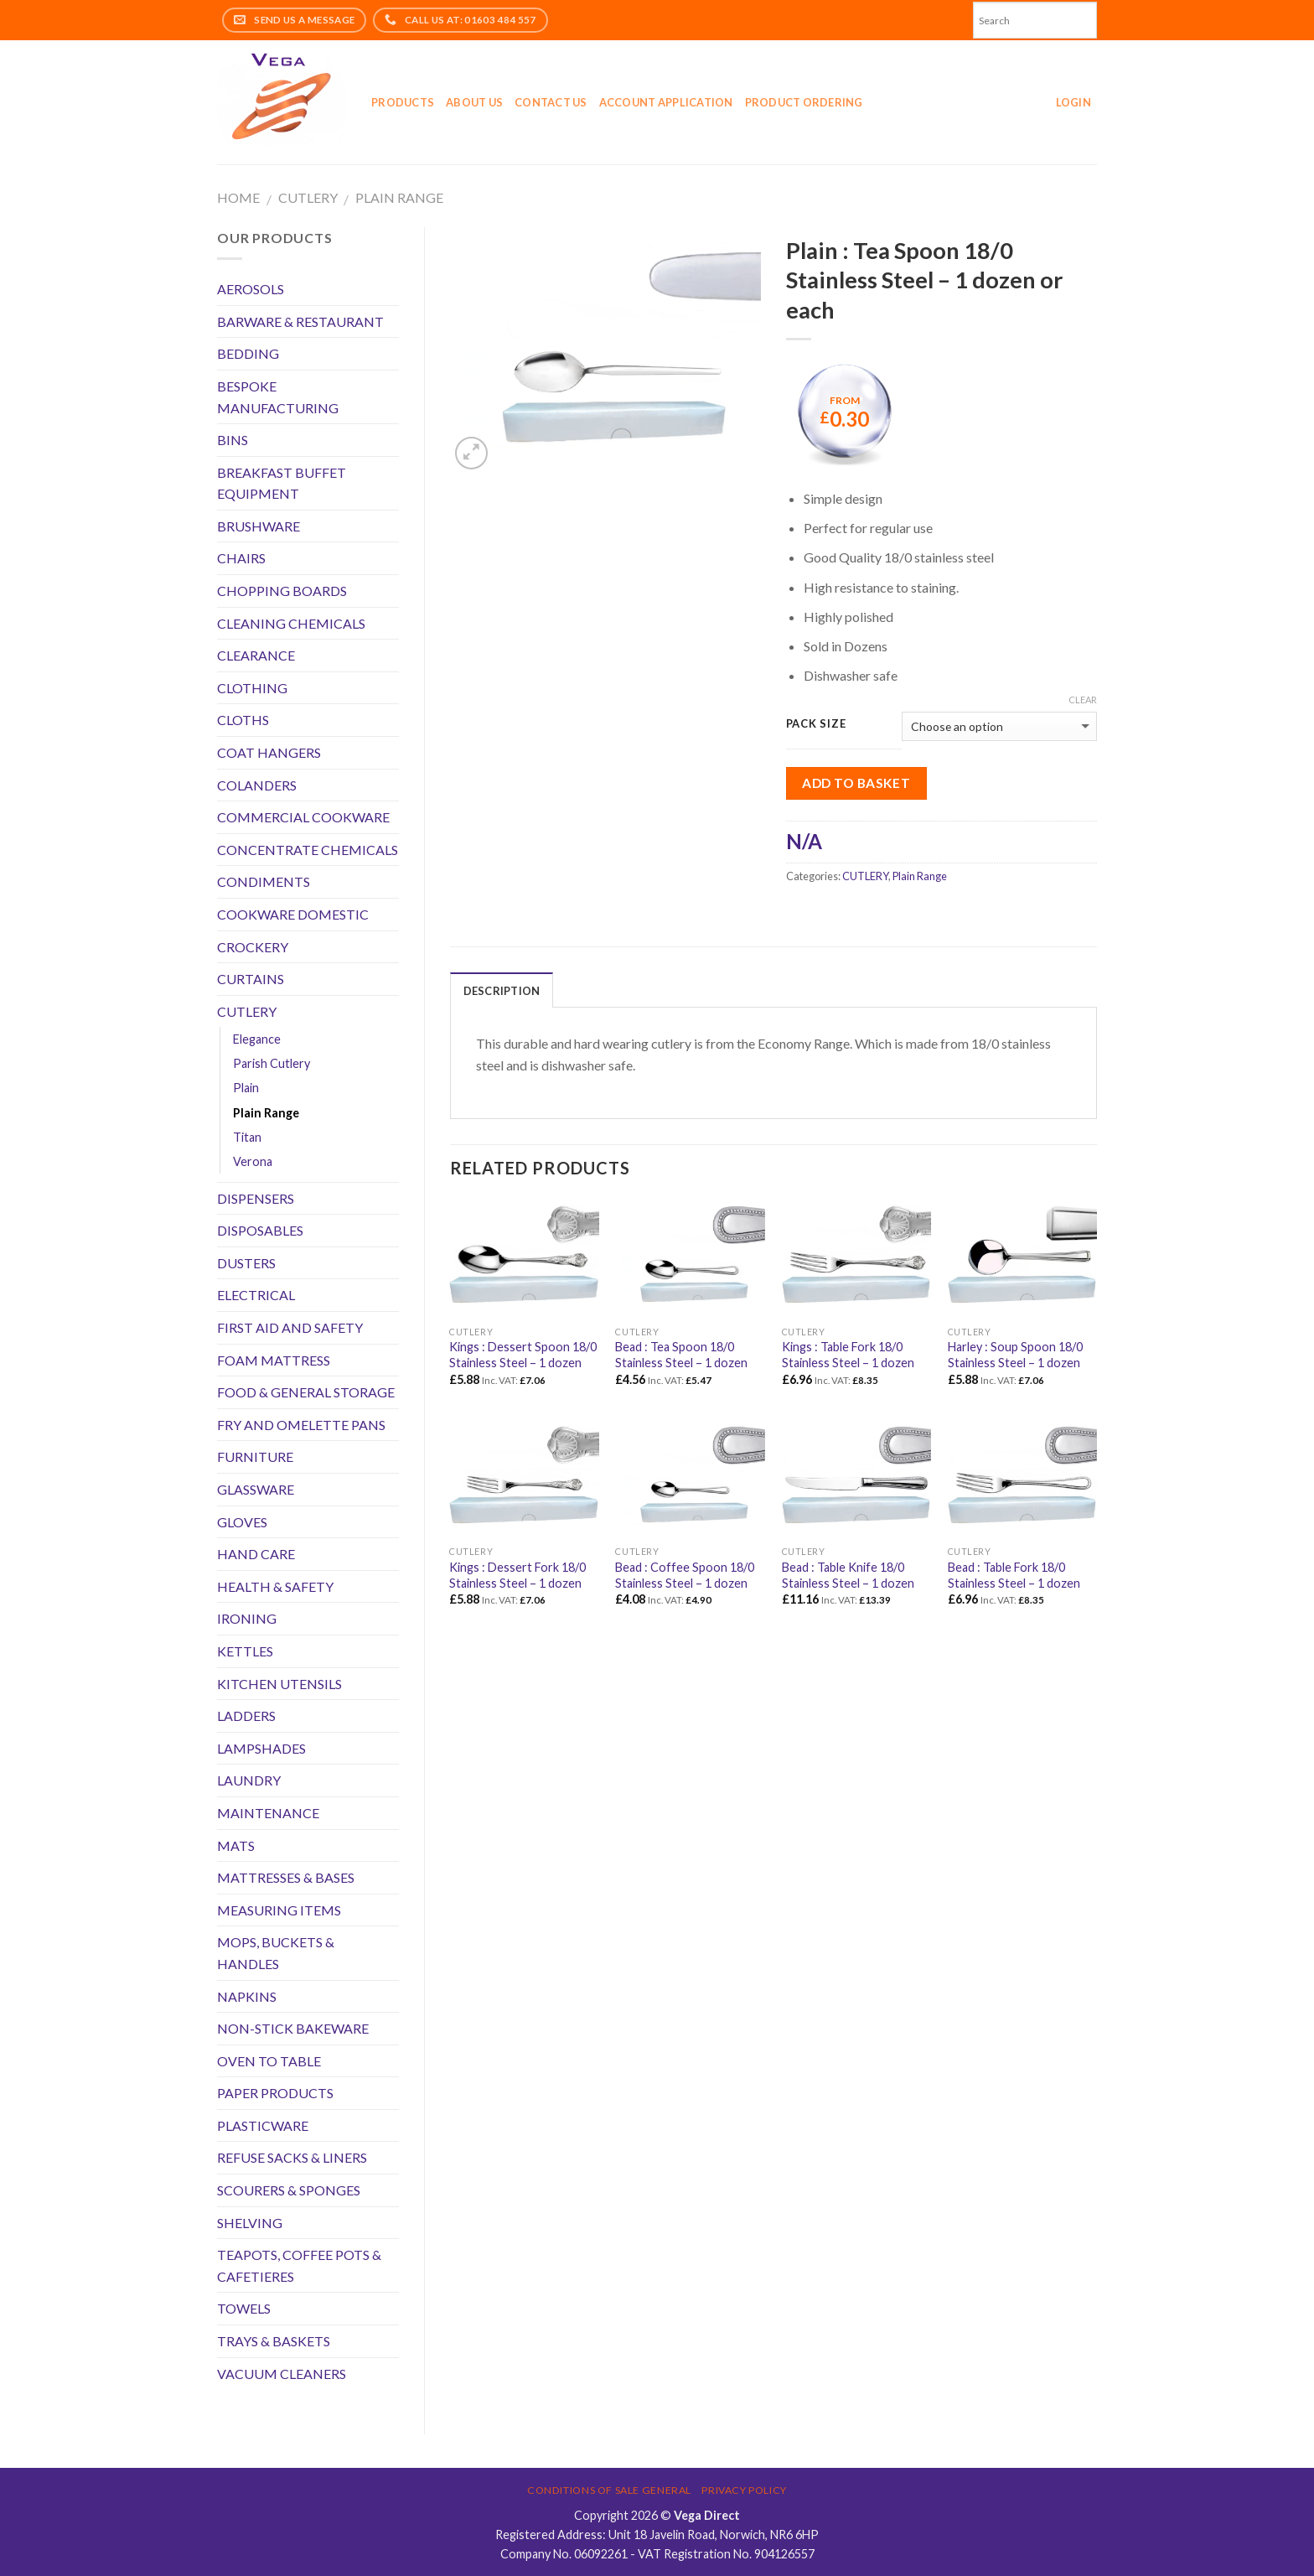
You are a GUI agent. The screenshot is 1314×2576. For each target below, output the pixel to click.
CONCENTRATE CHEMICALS (307, 850)
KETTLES (245, 1651)
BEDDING (248, 353)
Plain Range (399, 197)
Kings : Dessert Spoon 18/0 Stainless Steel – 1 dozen (523, 1355)
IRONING (247, 1618)
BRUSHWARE (258, 526)
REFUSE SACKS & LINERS (292, 2157)
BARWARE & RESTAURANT (300, 321)
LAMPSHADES (261, 1748)
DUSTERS (246, 1263)
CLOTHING (252, 688)
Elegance (257, 1039)
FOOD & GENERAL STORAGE (306, 1392)
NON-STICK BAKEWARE (293, 2028)
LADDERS (246, 1715)
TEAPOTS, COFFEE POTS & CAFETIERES (299, 2265)
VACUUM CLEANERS (281, 2374)
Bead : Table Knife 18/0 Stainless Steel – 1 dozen (848, 1575)
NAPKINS (247, 1996)
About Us (474, 102)
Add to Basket (856, 782)
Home (238, 197)
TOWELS (244, 2308)
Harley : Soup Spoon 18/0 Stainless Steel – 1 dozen (1015, 1355)
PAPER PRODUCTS (275, 2093)
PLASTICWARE (262, 2125)
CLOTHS (243, 720)
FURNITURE (255, 1456)
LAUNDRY (249, 1780)
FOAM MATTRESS (273, 1360)
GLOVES (242, 1522)
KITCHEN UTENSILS (279, 1684)
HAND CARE (256, 1554)
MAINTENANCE (268, 1813)
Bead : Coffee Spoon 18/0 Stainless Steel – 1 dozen (684, 1575)
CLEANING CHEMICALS (291, 623)
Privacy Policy (744, 2490)
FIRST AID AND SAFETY (290, 1327)
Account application (666, 102)
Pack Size (816, 724)
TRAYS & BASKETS (273, 2341)
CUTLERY (308, 197)
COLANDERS (257, 785)
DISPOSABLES (260, 1230)
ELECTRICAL (256, 1295)
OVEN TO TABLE (269, 2061)
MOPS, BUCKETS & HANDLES (275, 1953)
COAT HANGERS (269, 752)
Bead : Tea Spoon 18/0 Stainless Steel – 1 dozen (681, 1355)
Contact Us (551, 102)
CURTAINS (250, 979)
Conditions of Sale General (609, 2490)
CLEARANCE (256, 655)
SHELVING (249, 2223)
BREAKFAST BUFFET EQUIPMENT (281, 483)
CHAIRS (241, 558)
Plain (246, 1088)
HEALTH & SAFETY (275, 1586)
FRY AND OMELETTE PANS (301, 1425)
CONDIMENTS (263, 881)
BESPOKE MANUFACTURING (278, 397)
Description (502, 991)
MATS (236, 1845)
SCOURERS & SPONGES (288, 2190)
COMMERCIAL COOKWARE (303, 817)
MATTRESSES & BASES (285, 1877)
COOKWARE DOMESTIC (293, 914)
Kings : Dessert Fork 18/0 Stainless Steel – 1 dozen (517, 1575)
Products (402, 102)
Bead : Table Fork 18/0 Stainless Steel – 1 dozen (1014, 1575)
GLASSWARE (255, 1489)
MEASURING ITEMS (279, 1910)
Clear (1082, 699)
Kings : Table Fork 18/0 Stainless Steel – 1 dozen (848, 1355)
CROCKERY (252, 947)
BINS (232, 440)
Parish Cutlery (271, 1063)
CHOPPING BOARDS (282, 591)
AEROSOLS (250, 289)
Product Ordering (804, 102)
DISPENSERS (255, 1198)
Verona (252, 1161)
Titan (247, 1137)
